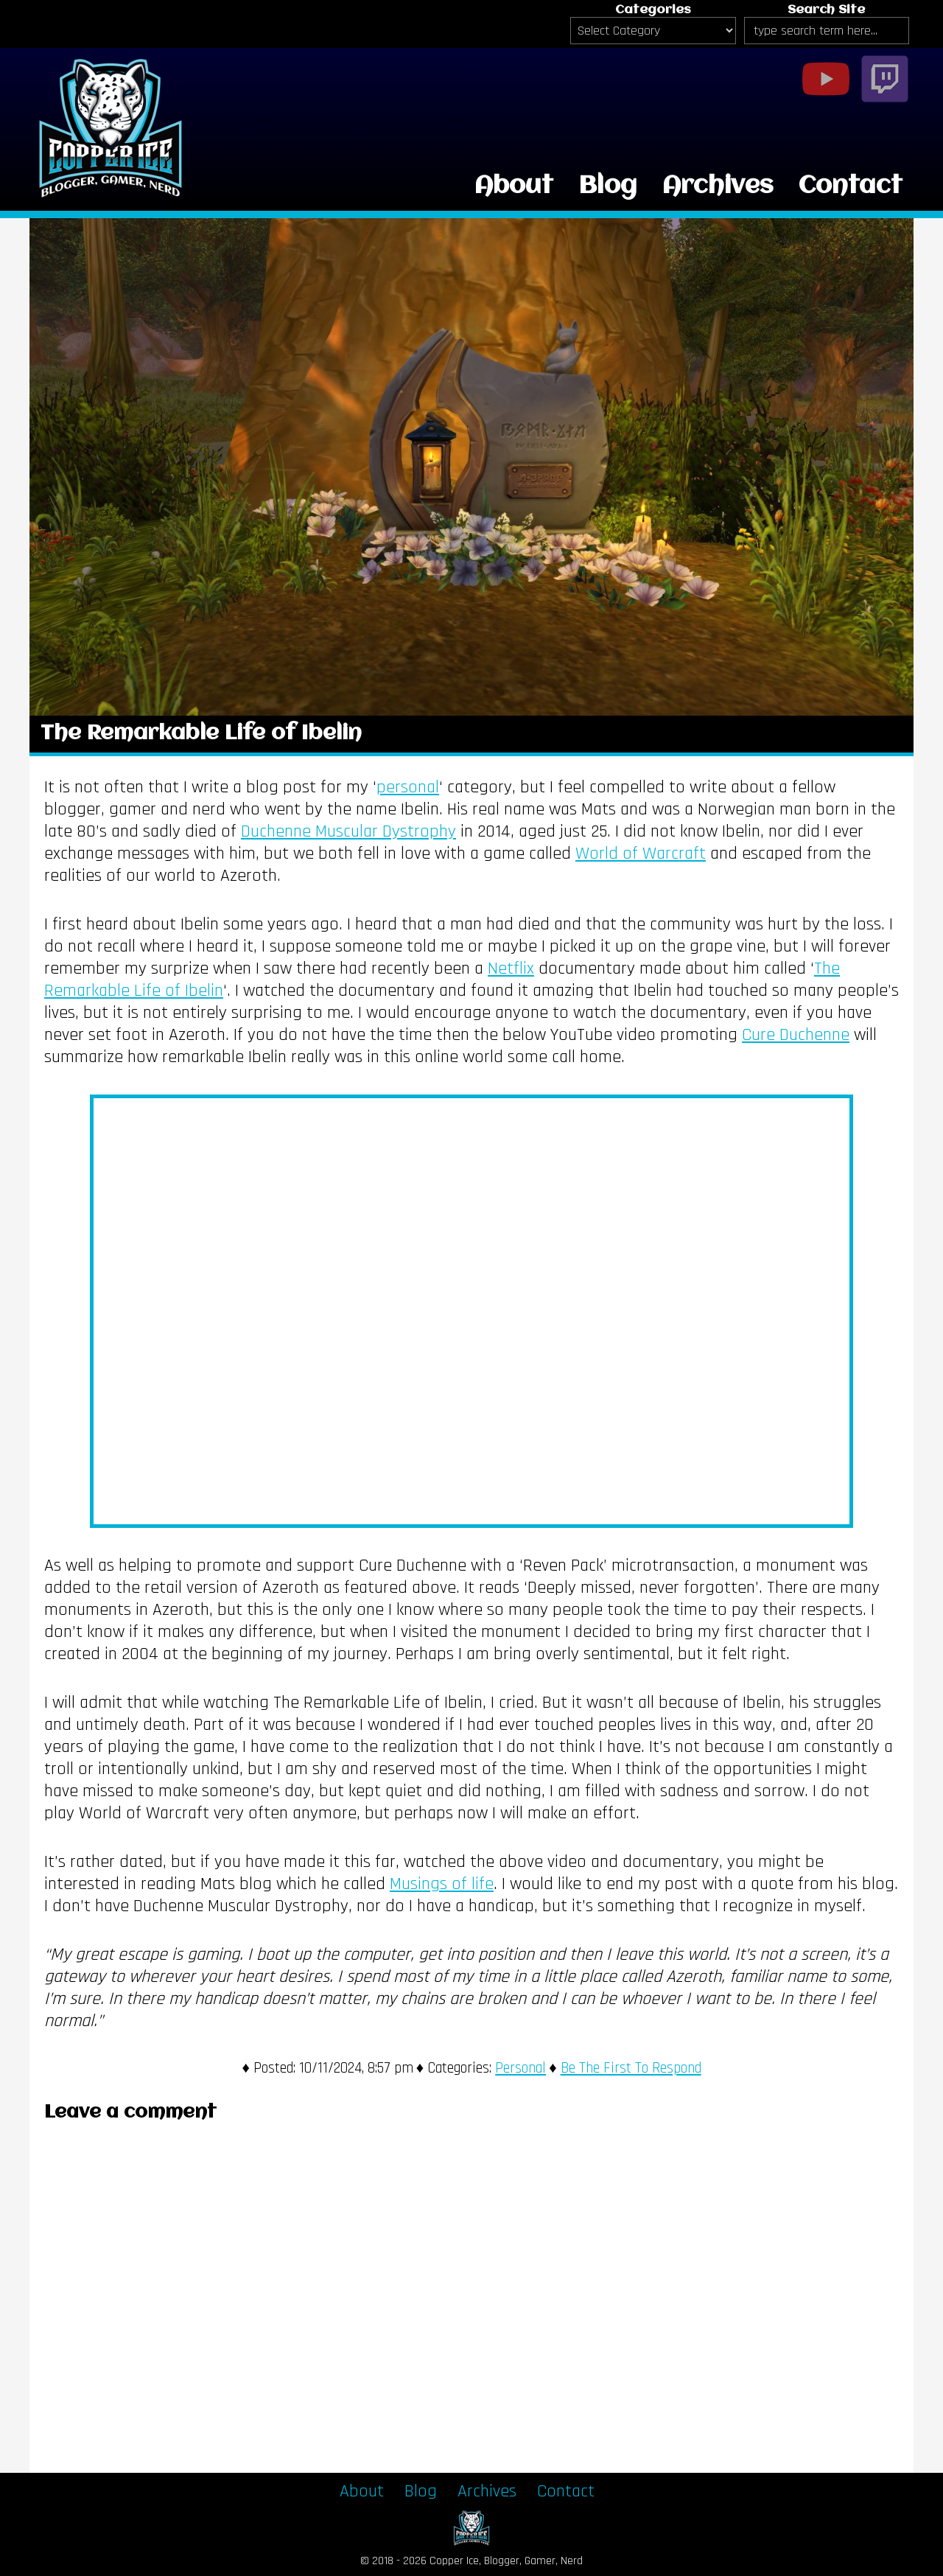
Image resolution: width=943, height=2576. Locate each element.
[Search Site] (826, 30)
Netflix (511, 968)
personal (407, 787)
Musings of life (442, 1884)
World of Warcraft (640, 853)
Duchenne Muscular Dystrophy (348, 831)
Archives (718, 186)
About (513, 186)
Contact (850, 186)
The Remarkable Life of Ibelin (201, 733)
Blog (607, 186)
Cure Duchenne (795, 1035)
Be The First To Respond (631, 2068)
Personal (520, 2068)
